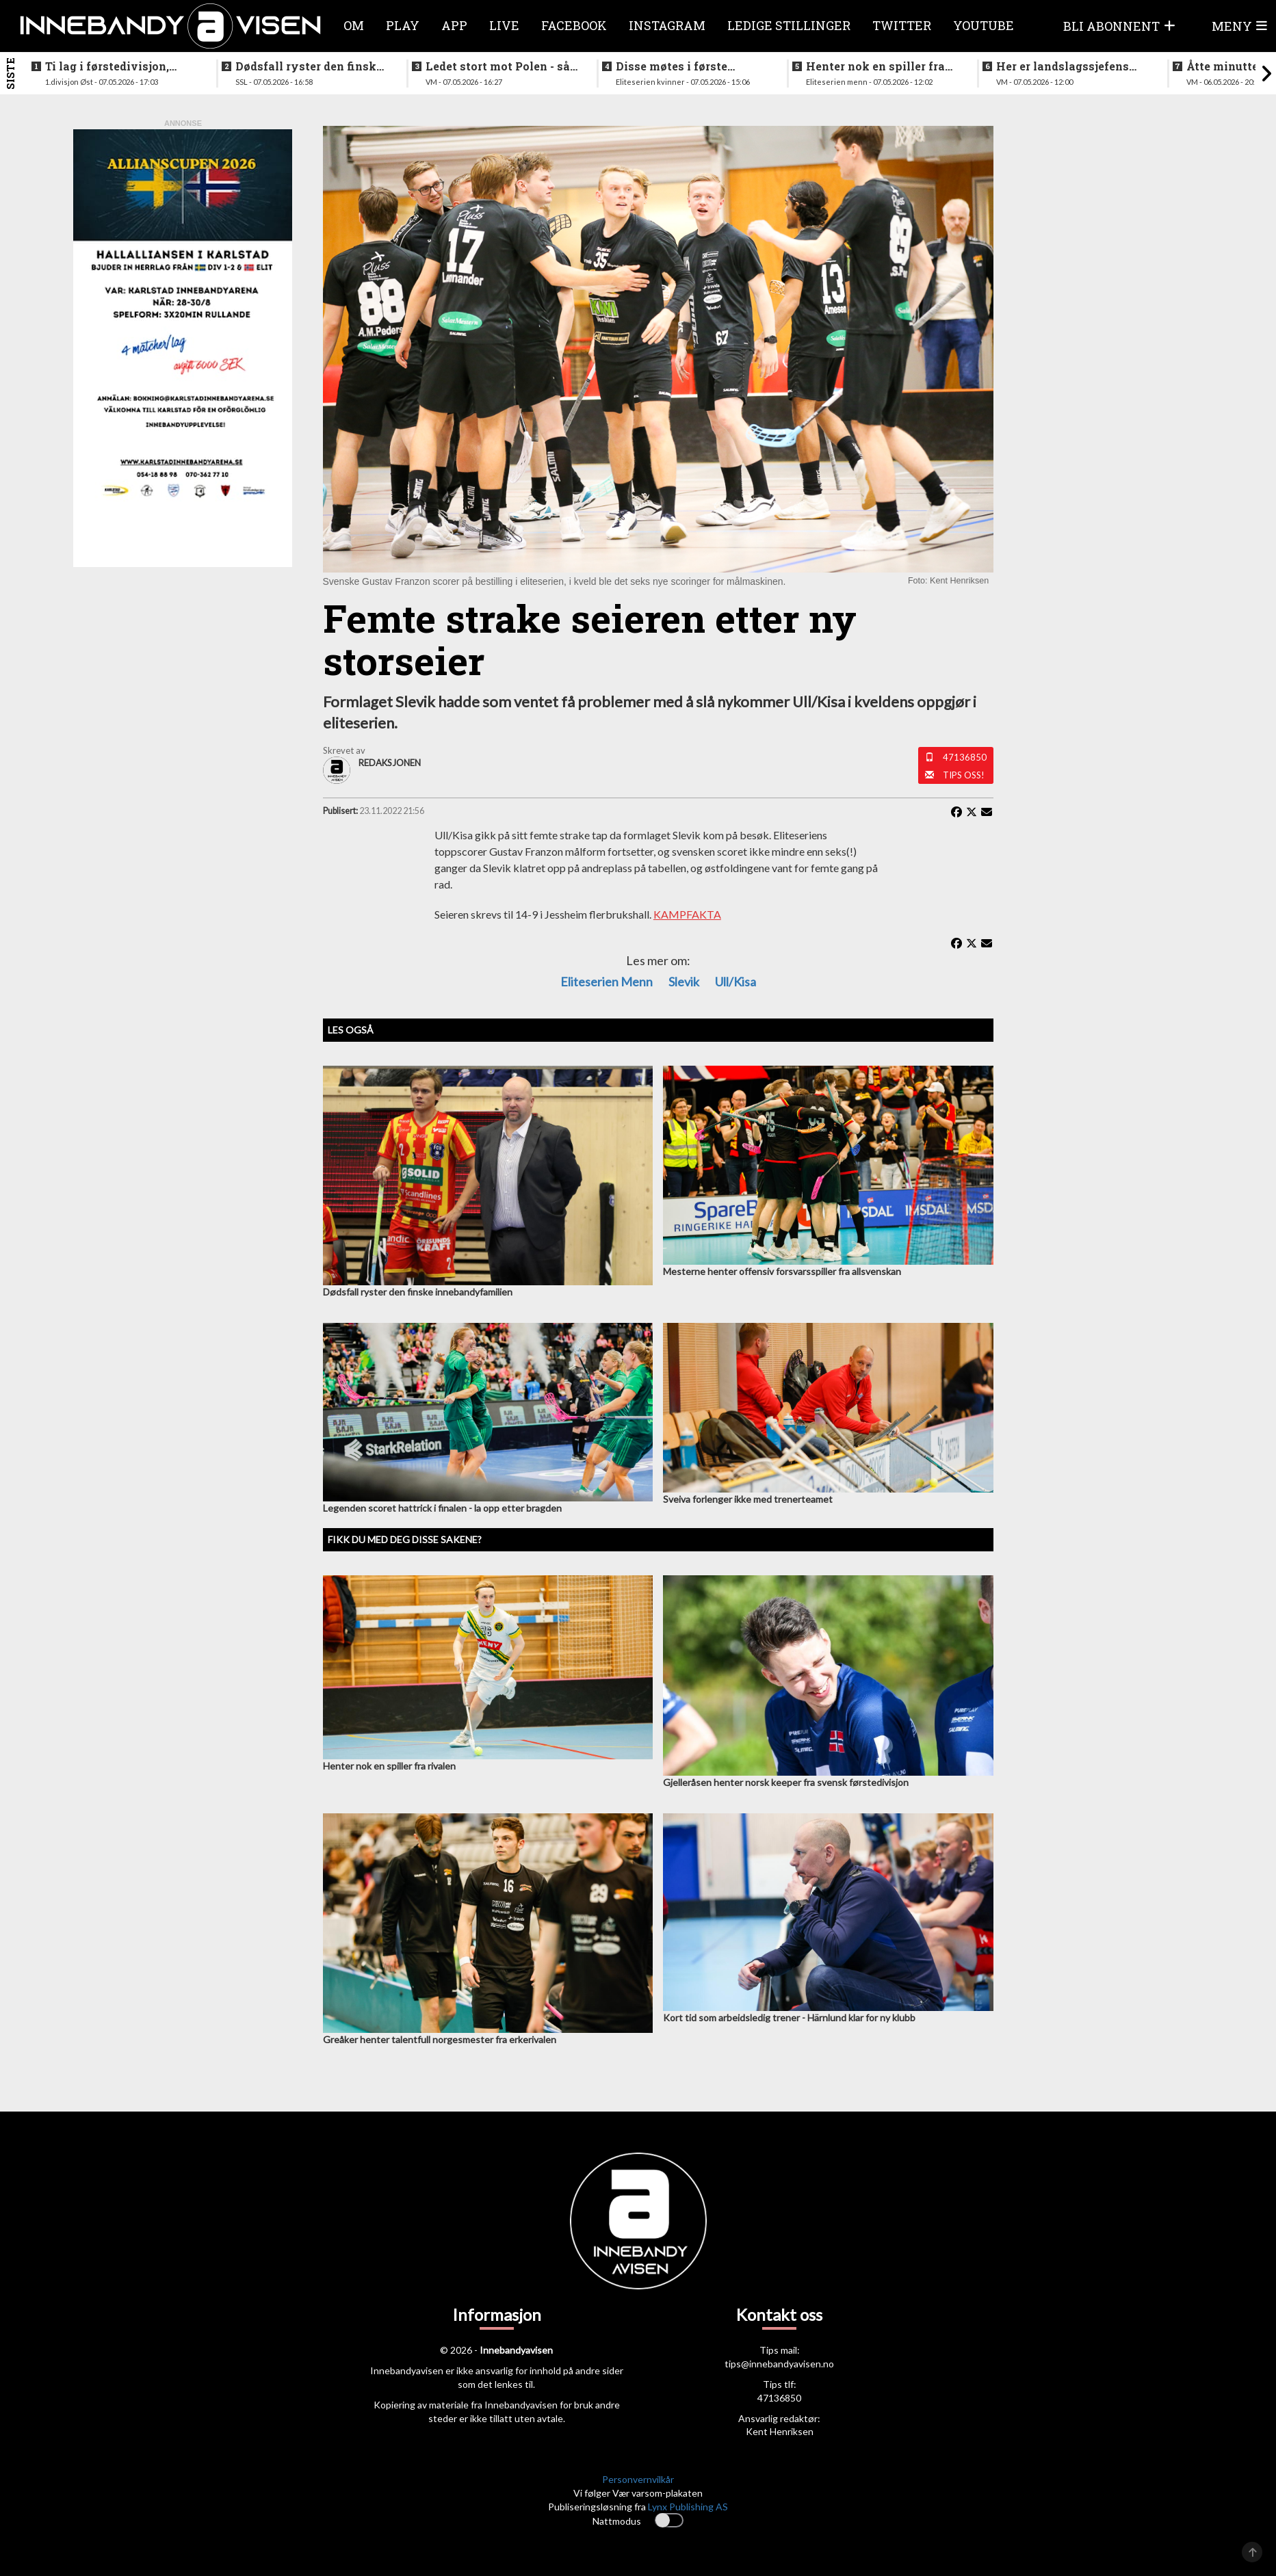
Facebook (574, 25)
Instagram (667, 25)
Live (504, 25)
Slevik (683, 981)
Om (353, 25)
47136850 (965, 757)
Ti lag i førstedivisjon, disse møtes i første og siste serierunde (108, 66)
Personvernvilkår (638, 2479)
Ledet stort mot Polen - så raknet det (498, 66)
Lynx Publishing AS (688, 2506)
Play (402, 25)
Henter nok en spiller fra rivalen (875, 66)
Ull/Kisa (735, 981)
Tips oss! (964, 775)
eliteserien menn (606, 981)
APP (454, 25)
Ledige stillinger (788, 25)
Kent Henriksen (779, 2431)
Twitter (901, 25)
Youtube (983, 25)
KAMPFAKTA (687, 914)
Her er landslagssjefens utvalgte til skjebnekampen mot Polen (1071, 66)
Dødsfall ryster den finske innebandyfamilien (308, 66)
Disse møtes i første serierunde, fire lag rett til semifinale (687, 66)
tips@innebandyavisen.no (779, 2363)
